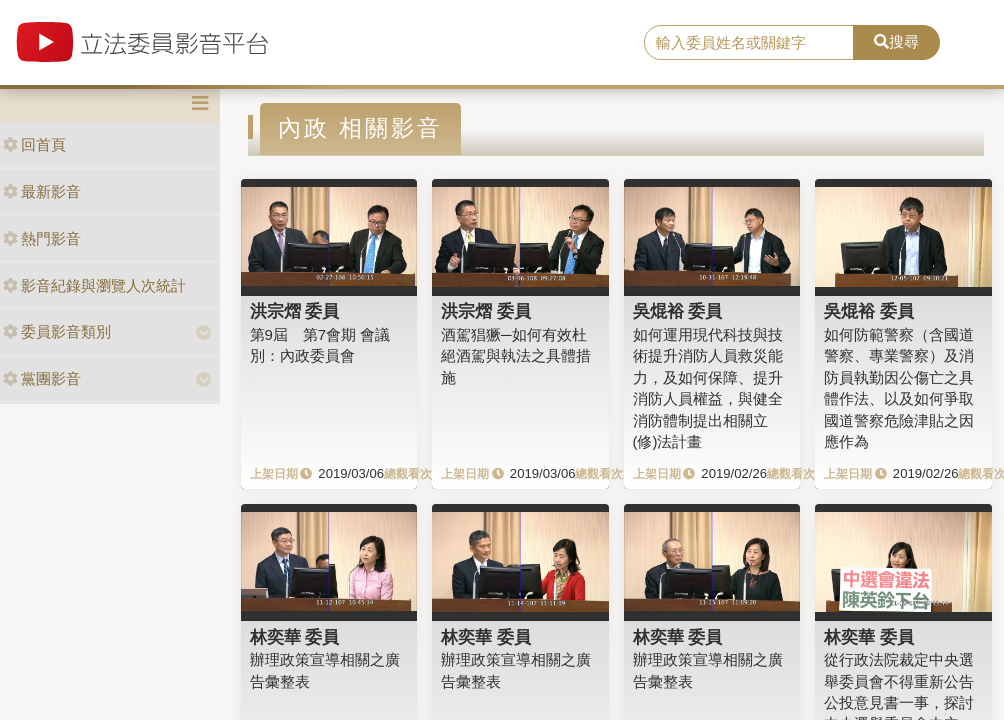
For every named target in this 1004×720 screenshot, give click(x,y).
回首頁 (34, 144)
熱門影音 (42, 238)
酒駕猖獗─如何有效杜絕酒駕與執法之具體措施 (516, 356)
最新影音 (42, 191)
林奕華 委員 (295, 637)
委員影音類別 (57, 331)
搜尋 (896, 41)
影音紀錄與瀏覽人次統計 (94, 285)
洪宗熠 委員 (295, 311)
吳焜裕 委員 (678, 311)
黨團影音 (42, 378)
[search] (749, 43)
